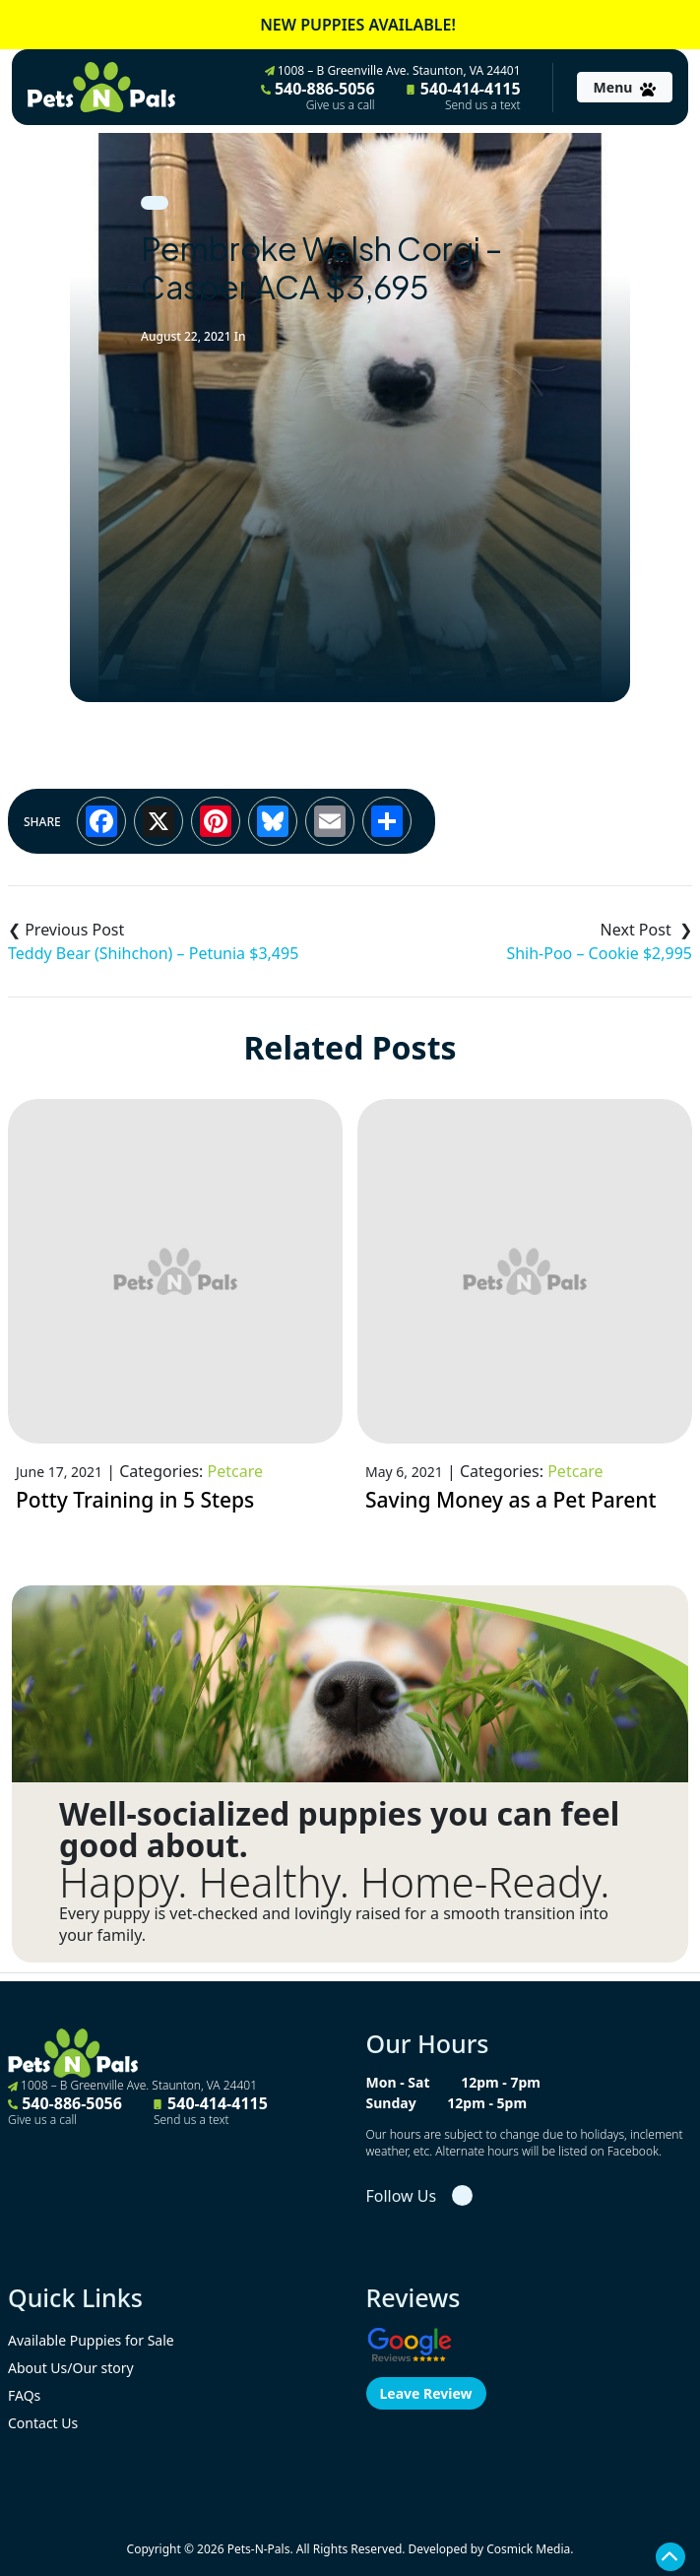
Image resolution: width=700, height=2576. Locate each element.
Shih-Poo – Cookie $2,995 (599, 953)
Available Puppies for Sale (91, 2340)
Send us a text (483, 105)
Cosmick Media (528, 2549)
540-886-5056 (318, 95)
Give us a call (340, 105)
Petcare (235, 1471)
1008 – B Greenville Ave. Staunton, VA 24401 (393, 70)
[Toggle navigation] (624, 87)
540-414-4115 (464, 95)
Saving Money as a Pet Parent (510, 1499)
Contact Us (43, 2423)
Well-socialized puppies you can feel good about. (339, 1829)
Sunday (391, 2102)
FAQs (24, 2395)
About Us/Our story (71, 2367)
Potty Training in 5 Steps (135, 1499)
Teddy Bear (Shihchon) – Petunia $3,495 (153, 953)
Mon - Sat (398, 2082)
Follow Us (401, 2196)
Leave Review (426, 2393)
